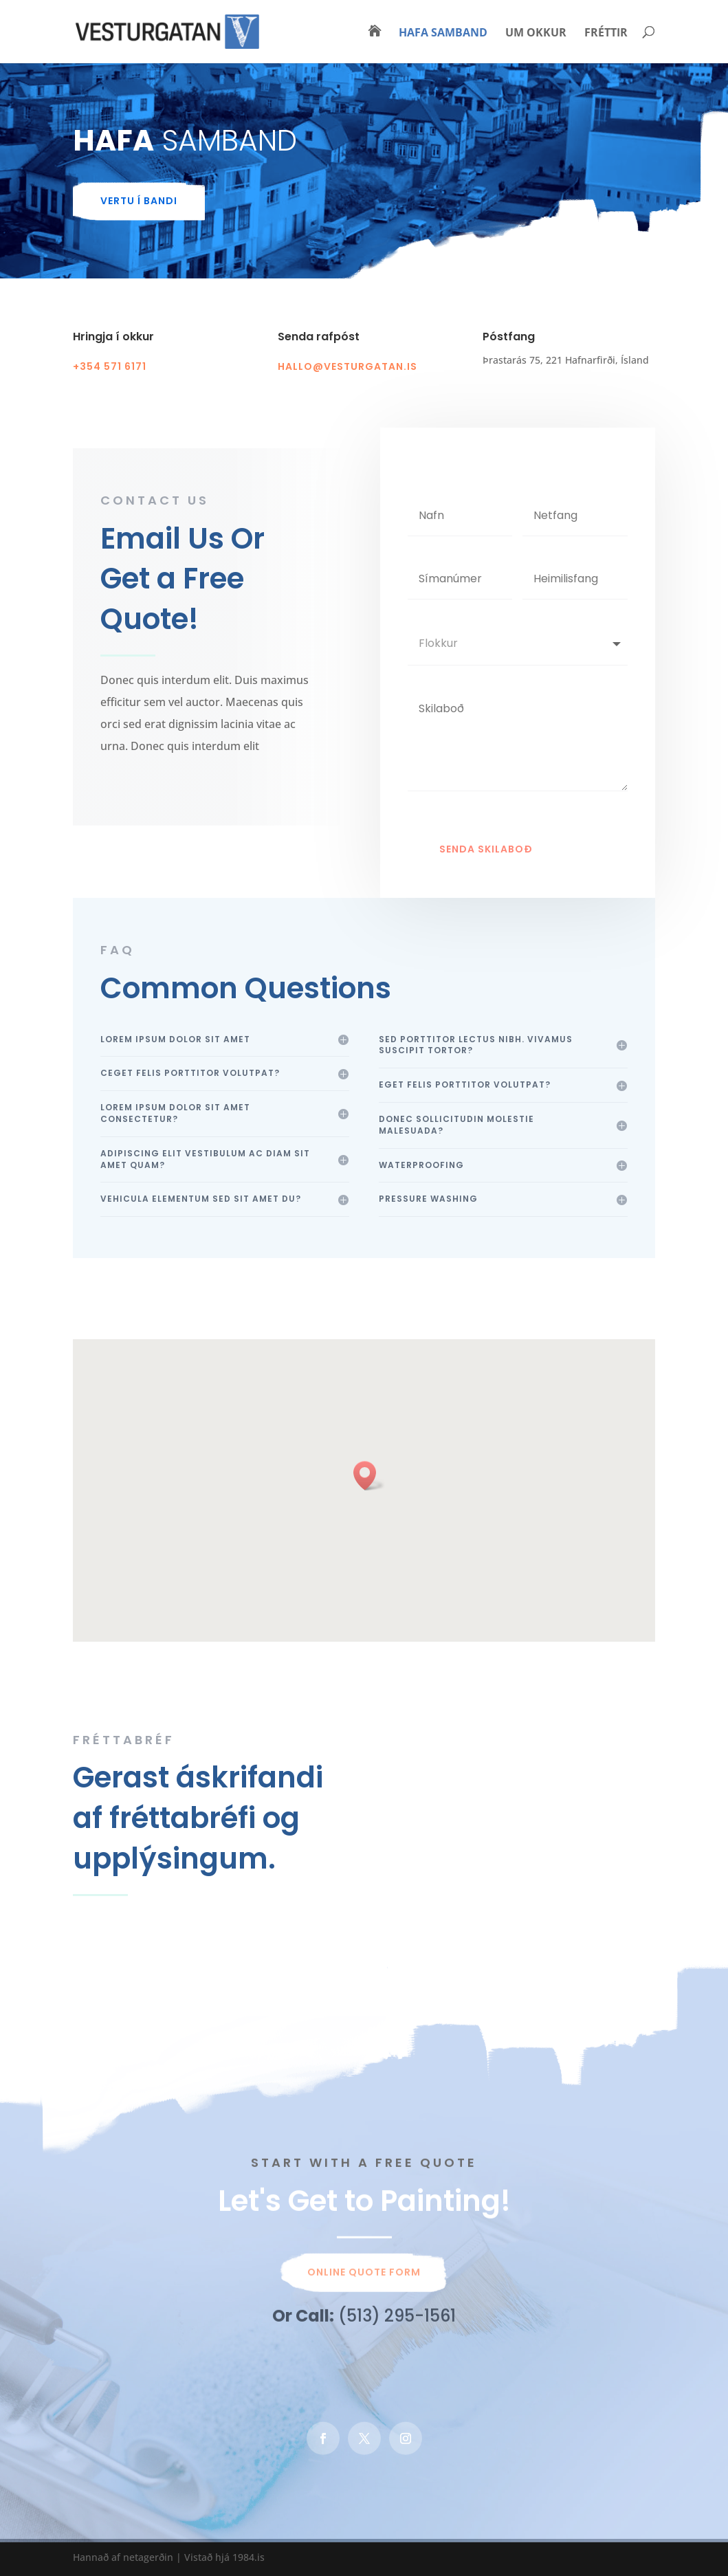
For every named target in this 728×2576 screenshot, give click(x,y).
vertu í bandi (138, 201)
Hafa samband (443, 33)
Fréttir (606, 33)
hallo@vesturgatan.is (347, 366)
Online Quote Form (364, 2279)
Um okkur (535, 33)
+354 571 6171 (109, 366)
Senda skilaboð (486, 873)
